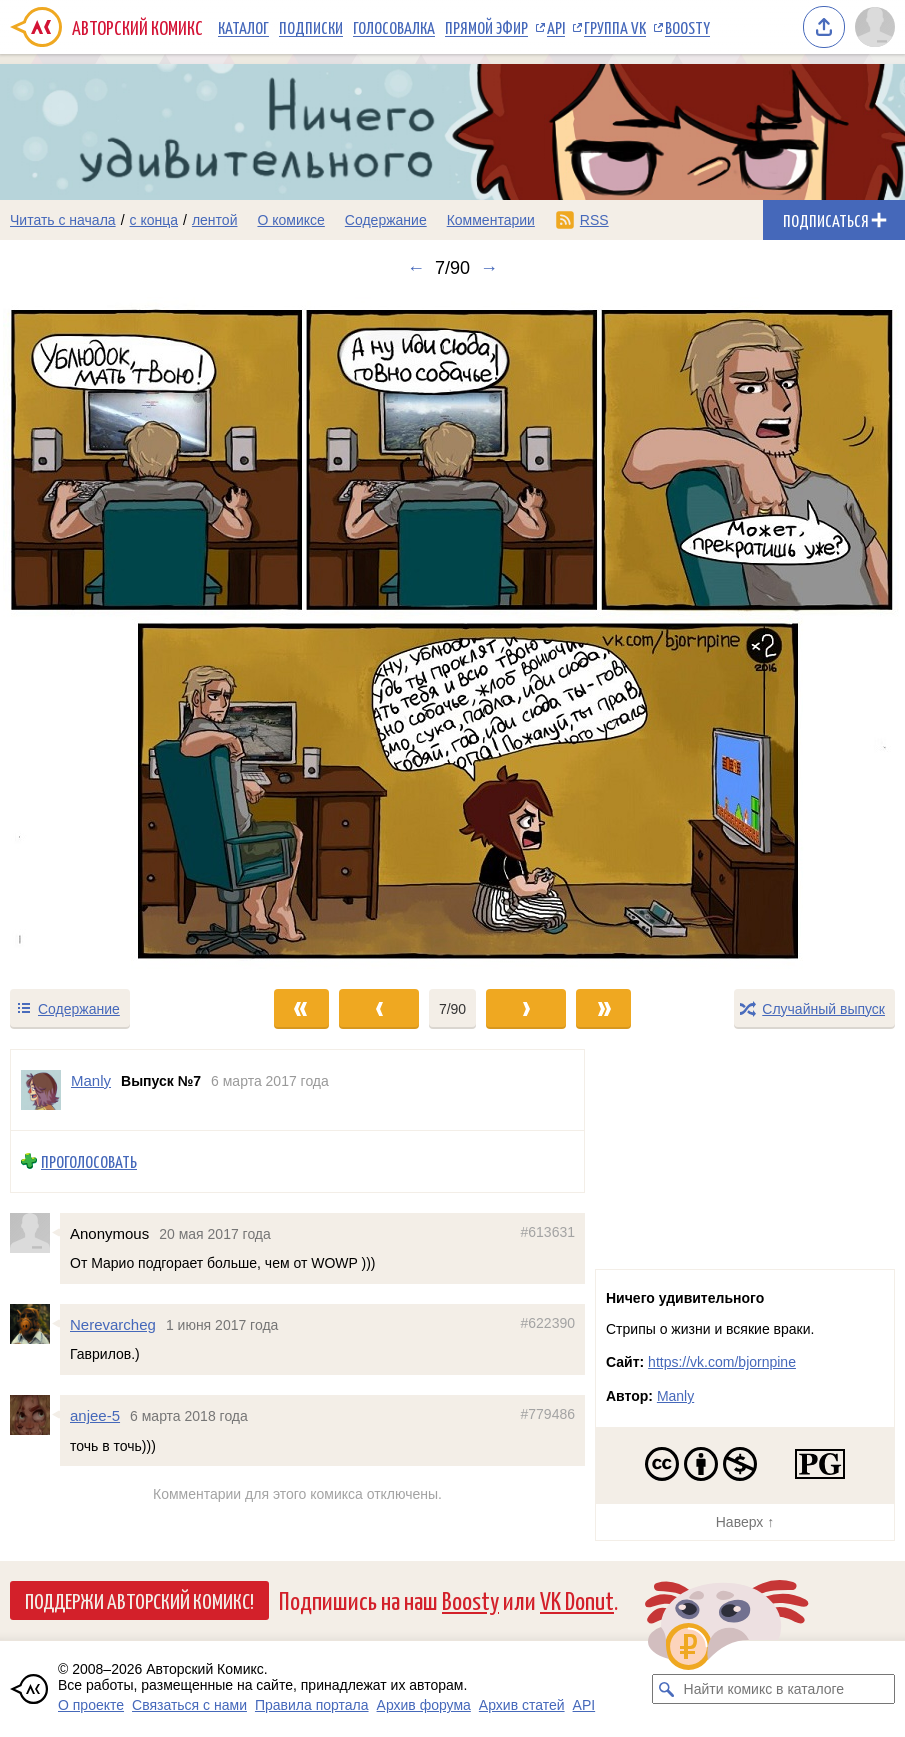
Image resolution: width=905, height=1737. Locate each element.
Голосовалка (394, 27)
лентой (215, 220)
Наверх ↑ (745, 1522)
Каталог (243, 27)
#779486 (547, 1414)
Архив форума (424, 1705)
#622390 (547, 1323)
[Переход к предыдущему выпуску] (113, 633)
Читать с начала (63, 220)
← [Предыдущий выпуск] (416, 268)
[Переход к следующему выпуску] (452, 633)
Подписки (311, 27)
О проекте (91, 1705)
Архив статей (522, 1705)
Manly (675, 1396)
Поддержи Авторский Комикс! (139, 1600)
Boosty (687, 27)
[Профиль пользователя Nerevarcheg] (35, 1324)
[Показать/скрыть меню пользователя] (875, 27)
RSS (594, 220)
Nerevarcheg (113, 1324)
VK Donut (577, 1599)
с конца (154, 220)
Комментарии (491, 220)
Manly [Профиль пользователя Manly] (91, 1080)
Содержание (386, 220)
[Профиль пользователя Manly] (41, 1090)
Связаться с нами (189, 1705)
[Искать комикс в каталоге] (667, 1689)
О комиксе (290, 220)
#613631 (547, 1231)
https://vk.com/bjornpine (722, 1362)
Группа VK (615, 27)
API (556, 27)
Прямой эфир (486, 27)
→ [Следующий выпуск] (489, 268)
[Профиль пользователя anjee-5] (35, 1415)
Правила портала (312, 1705)
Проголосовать (89, 1161)
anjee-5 (95, 1415)
